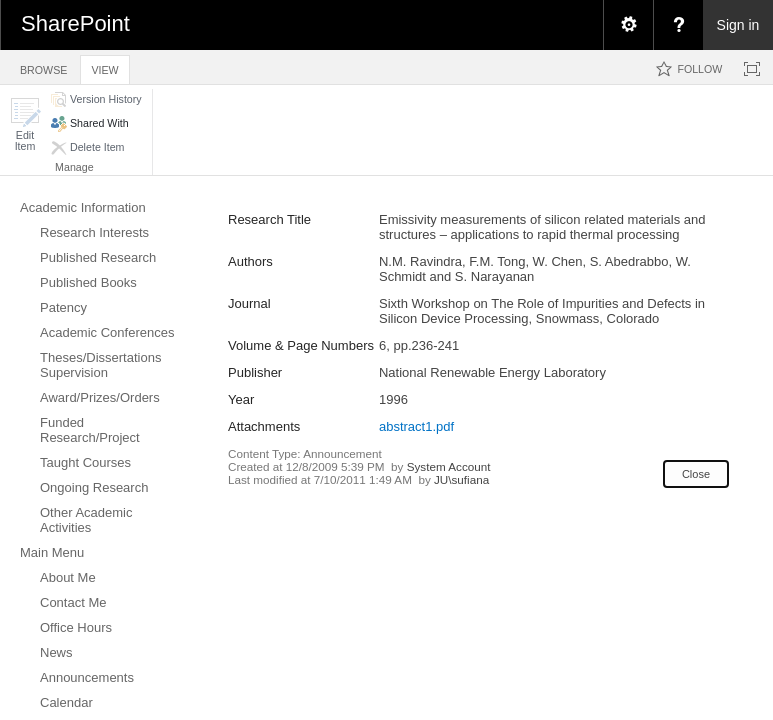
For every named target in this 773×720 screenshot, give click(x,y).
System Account (449, 466)
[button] (25, 124)
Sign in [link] (738, 25)
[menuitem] (628, 25)
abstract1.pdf (416, 426)
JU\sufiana (461, 479)
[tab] (43, 66)
